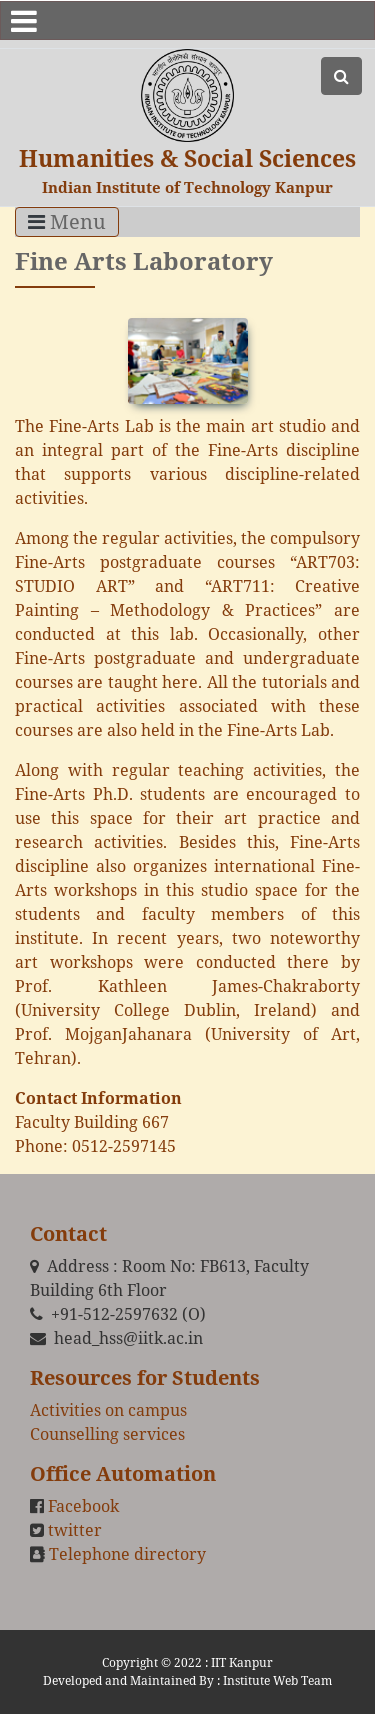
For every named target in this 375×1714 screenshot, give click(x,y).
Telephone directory (127, 1554)
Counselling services (107, 1434)
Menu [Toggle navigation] (67, 221)
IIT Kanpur (242, 1662)
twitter (75, 1530)
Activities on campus (108, 1410)
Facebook (83, 1506)
